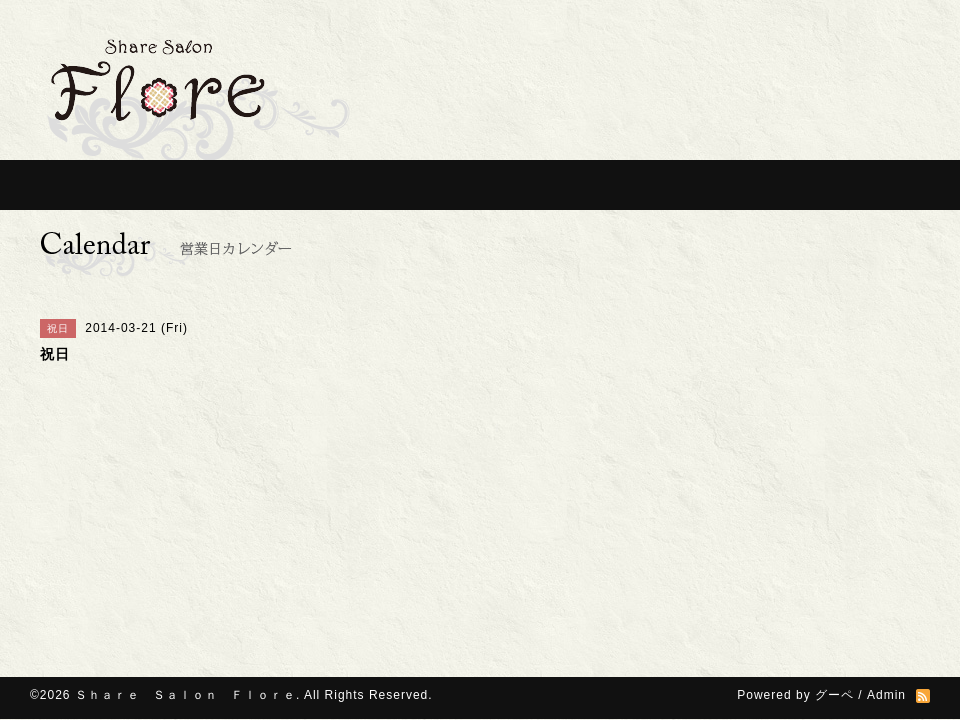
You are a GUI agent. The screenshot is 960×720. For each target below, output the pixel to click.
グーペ (834, 695)
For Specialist (460, 185)
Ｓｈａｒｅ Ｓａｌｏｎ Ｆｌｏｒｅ (185, 695)
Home (70, 185)
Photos (680, 185)
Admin (886, 695)
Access (780, 185)
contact (880, 185)
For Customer (325, 185)
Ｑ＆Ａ (575, 185)
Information (180, 185)
